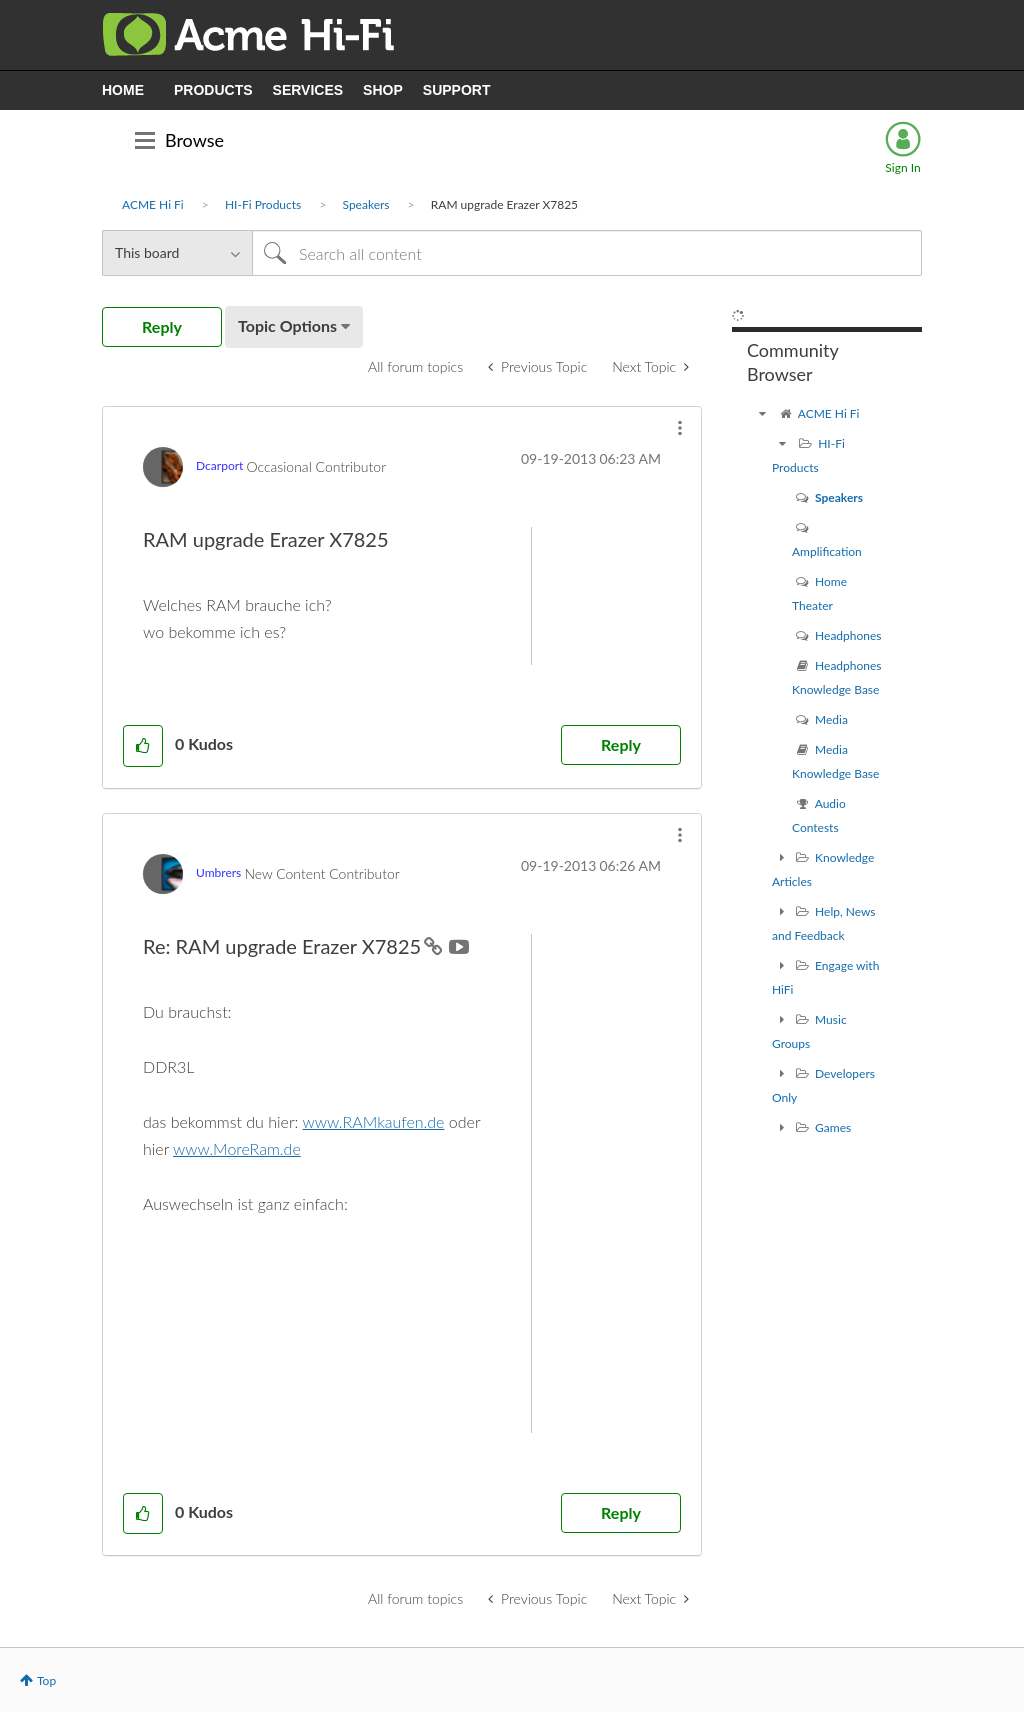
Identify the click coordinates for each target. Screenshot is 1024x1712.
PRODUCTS (213, 90)
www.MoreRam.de (237, 1148)
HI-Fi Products (263, 204)
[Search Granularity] (177, 253)
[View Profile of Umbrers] (218, 872)
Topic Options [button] (287, 325)
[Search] (587, 253)
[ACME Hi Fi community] (762, 413)
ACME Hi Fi (153, 204)
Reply (621, 744)
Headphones (848, 635)
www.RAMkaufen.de (373, 1121)
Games (833, 1127)
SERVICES (308, 90)
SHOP (383, 90)
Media (831, 719)
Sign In (902, 167)
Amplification (827, 551)
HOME (123, 90)
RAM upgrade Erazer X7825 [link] (504, 204)
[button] (680, 428)
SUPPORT (457, 90)
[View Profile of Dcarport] (219, 465)
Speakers (366, 204)
